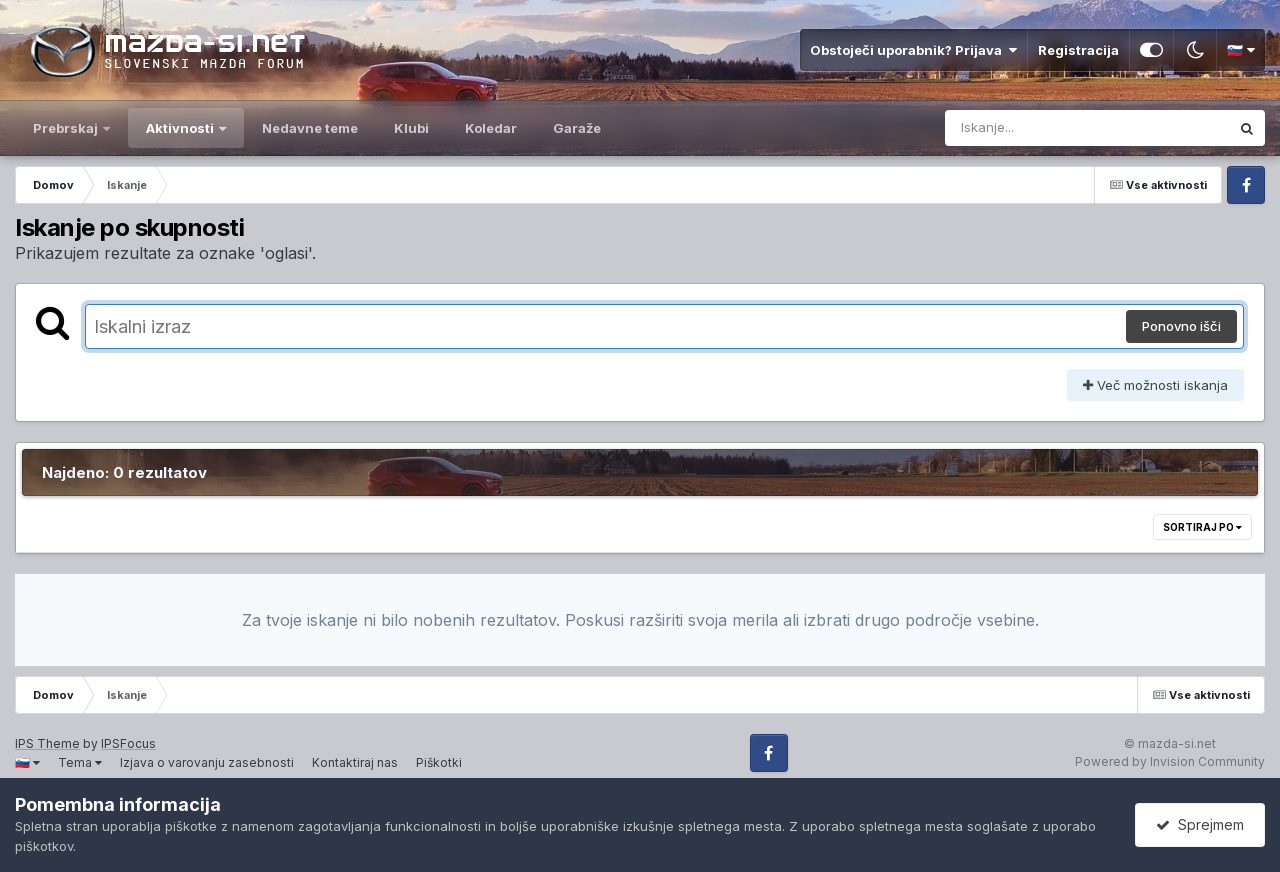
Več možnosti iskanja (1155, 385)
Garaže (577, 128)
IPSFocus (128, 743)
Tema (80, 762)
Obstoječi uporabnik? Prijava (913, 50)
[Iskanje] (1045, 128)
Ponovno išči (1181, 326)
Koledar (491, 128)
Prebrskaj (67, 128)
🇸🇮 (1241, 50)
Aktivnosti (181, 128)
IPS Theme (47, 743)
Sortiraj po (1202, 527)
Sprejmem (1200, 824)
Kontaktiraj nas (355, 762)
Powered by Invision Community (1170, 761)
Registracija (1078, 50)
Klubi (411, 128)
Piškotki (439, 762)
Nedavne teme (310, 128)
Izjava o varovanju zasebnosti (207, 762)
